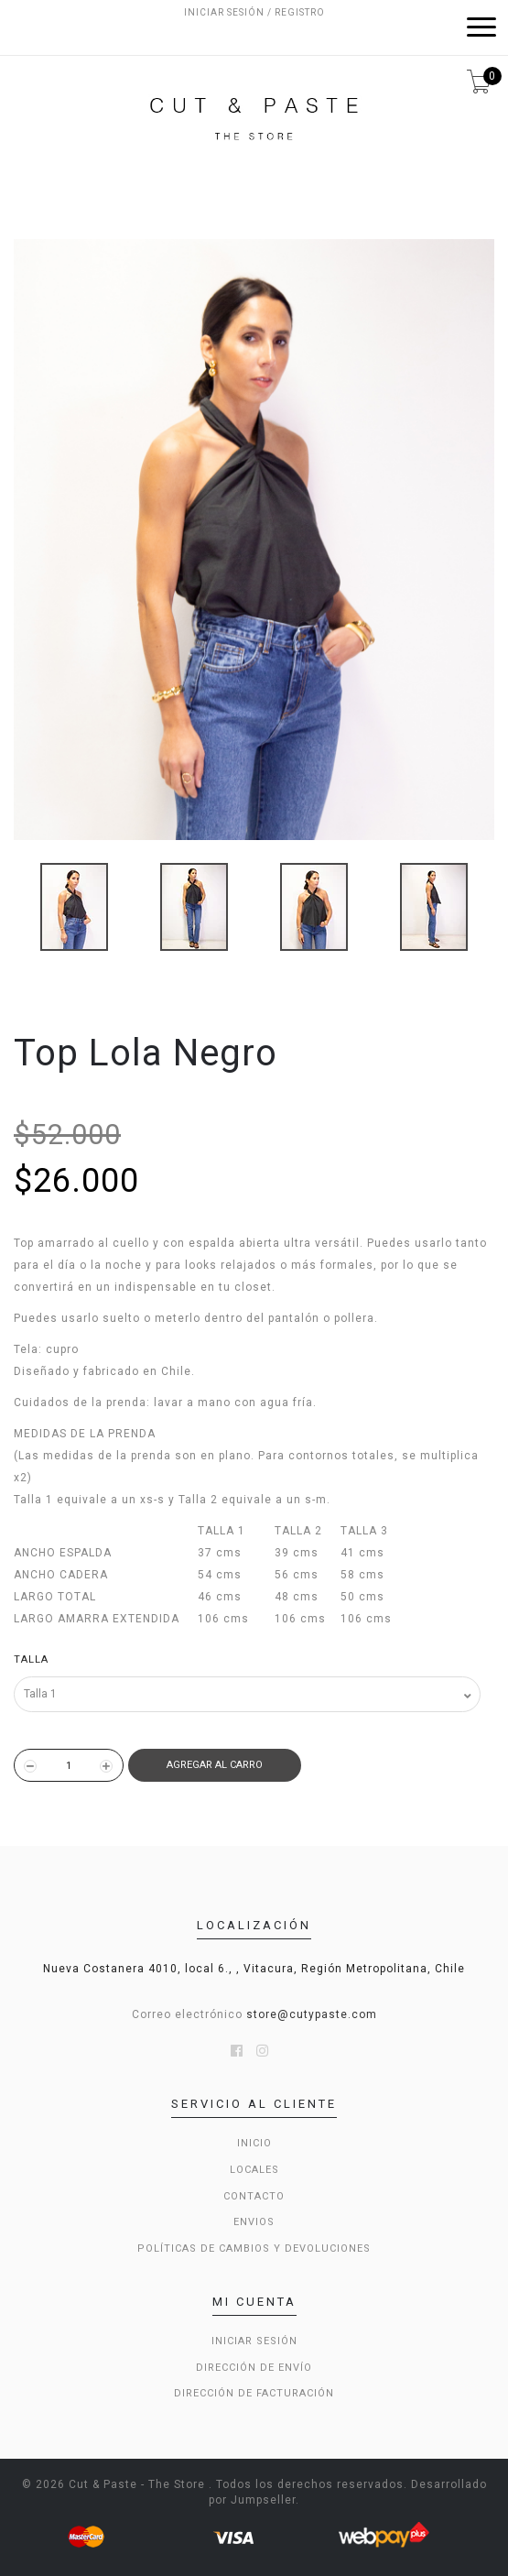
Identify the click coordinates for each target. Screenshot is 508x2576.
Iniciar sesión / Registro (254, 12)
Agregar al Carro (215, 1765)
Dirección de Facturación (254, 2393)
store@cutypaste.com (311, 2014)
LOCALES (254, 2170)
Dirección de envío (254, 2368)
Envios (254, 2222)
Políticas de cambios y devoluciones (254, 2248)
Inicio (254, 2143)
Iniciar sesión (254, 2341)
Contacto (254, 2196)
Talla (31, 1659)
